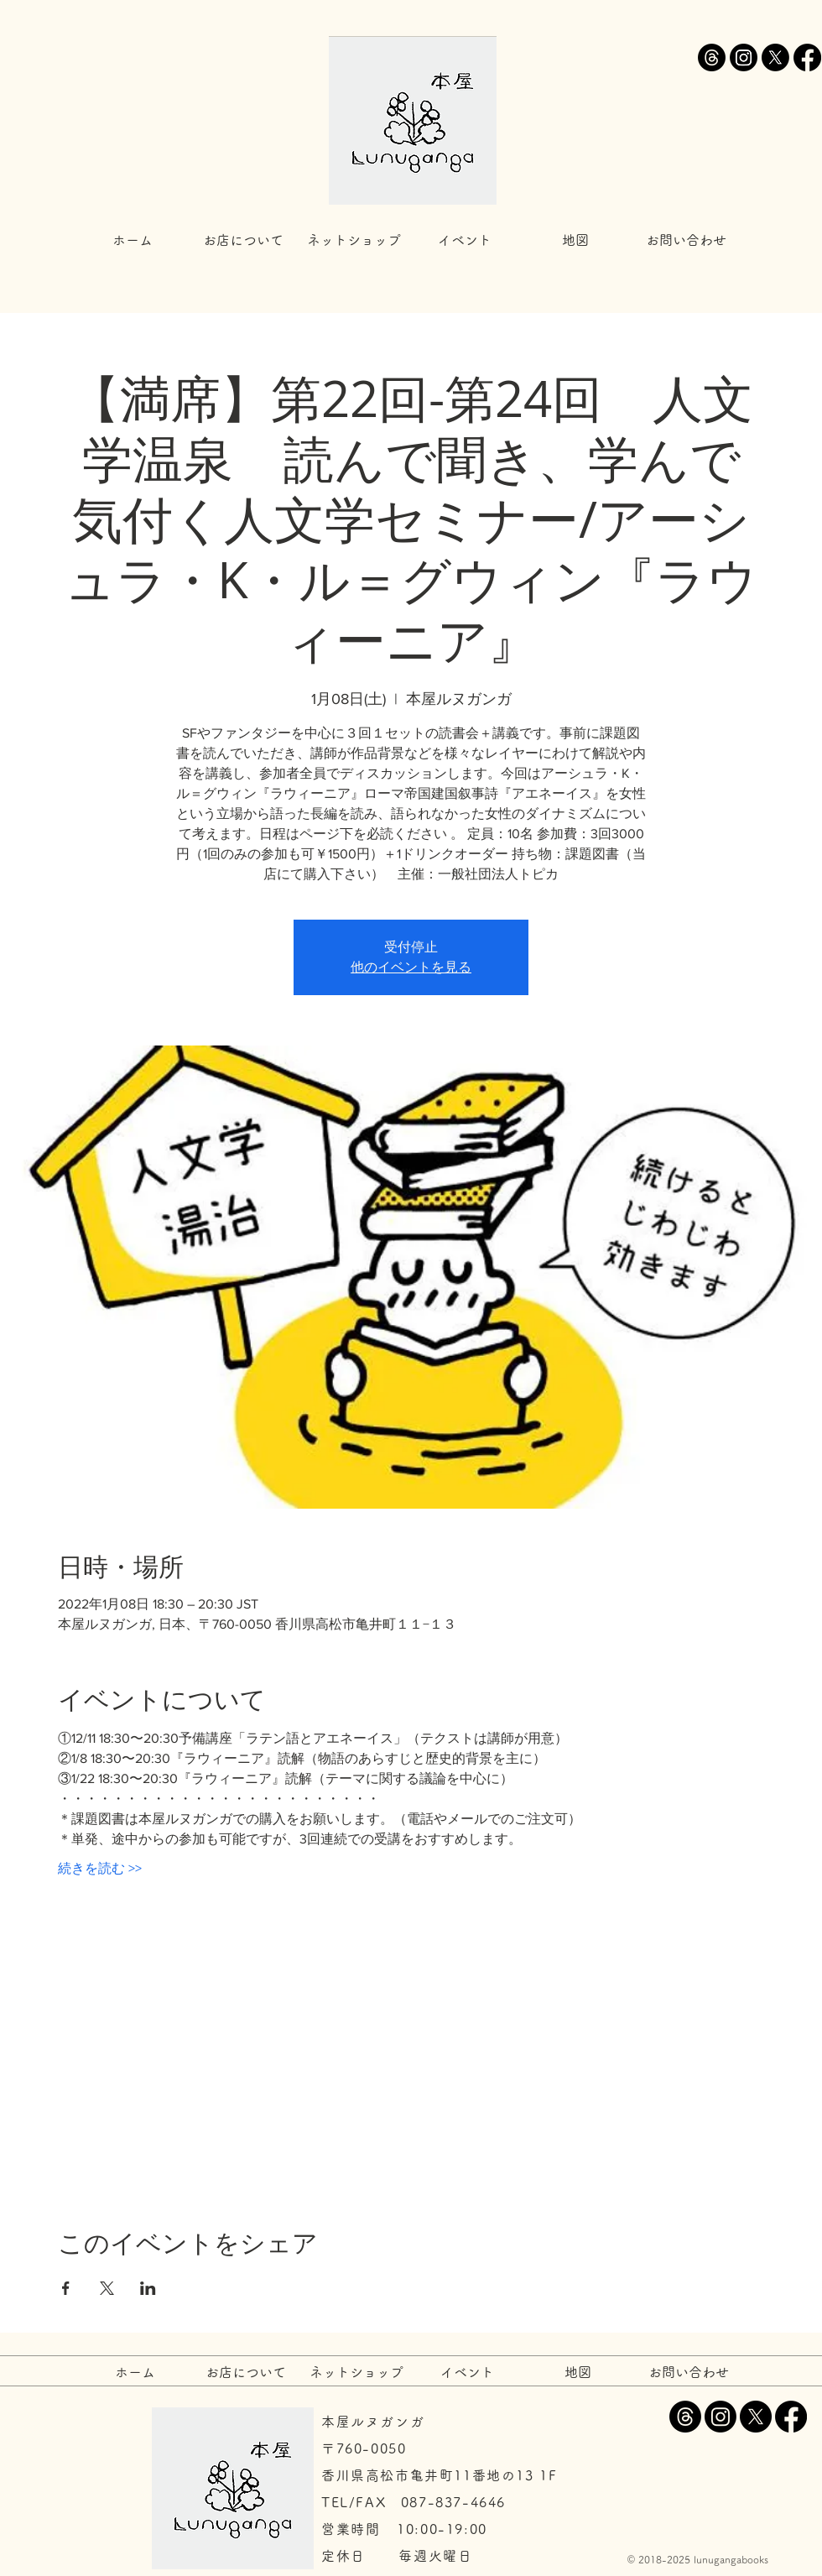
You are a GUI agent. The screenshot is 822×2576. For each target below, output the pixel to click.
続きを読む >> (100, 1868)
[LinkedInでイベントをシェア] (148, 2288)
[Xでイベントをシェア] (107, 2288)
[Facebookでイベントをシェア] (66, 2288)
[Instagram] (743, 57)
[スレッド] (712, 57)
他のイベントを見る (411, 967)
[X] (775, 57)
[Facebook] (807, 57)
